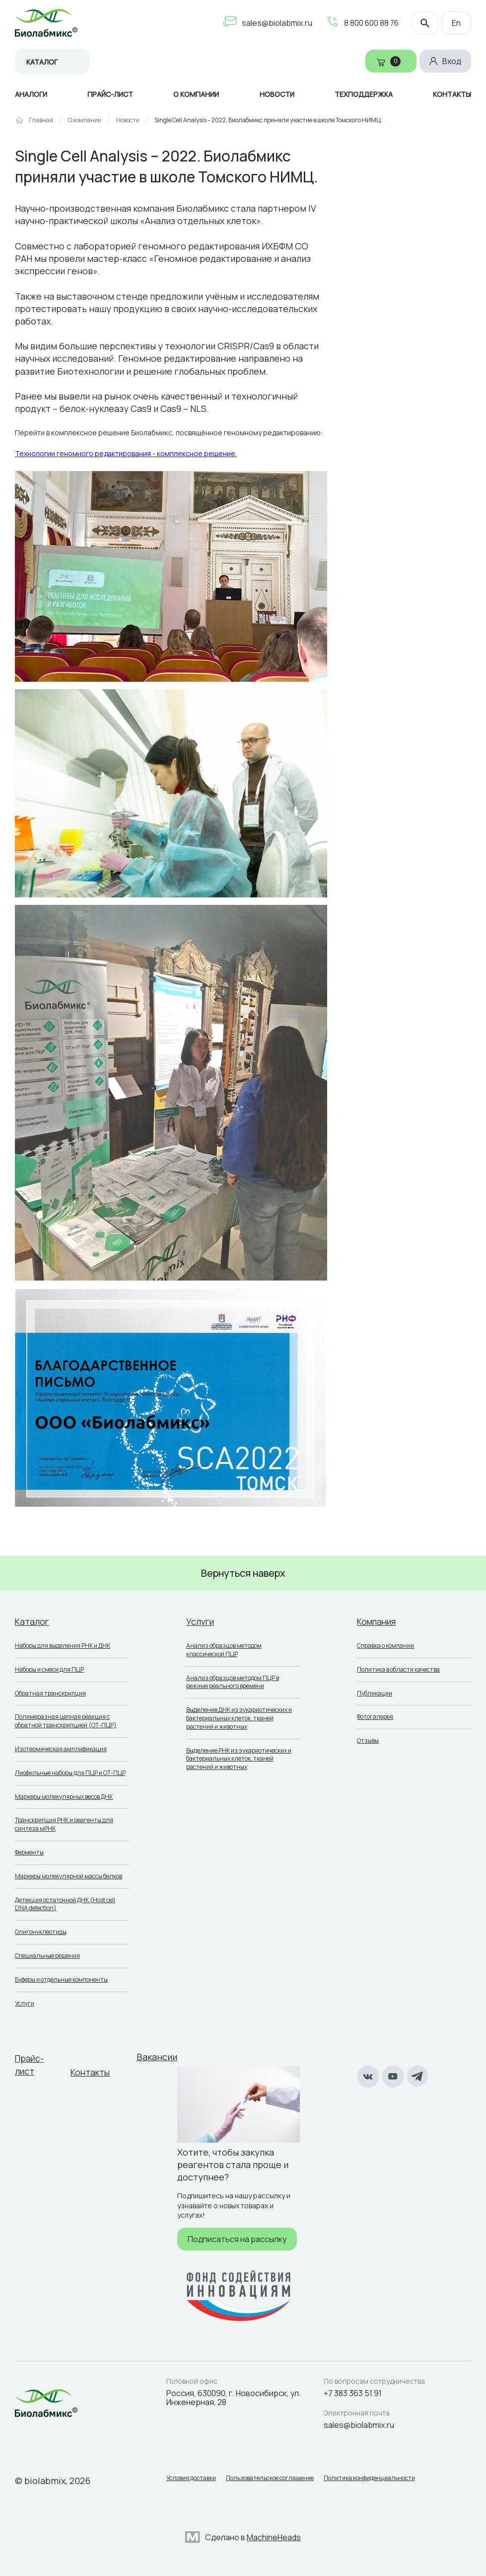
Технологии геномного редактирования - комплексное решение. (126, 453)
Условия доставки (191, 2477)
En (456, 22)
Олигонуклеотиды (41, 1932)
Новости (277, 94)
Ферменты (29, 1852)
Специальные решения (47, 1955)
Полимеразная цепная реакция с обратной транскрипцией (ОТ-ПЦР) (66, 1720)
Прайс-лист (110, 94)
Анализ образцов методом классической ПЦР (224, 1649)
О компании (196, 94)
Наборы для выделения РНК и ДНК (62, 1645)
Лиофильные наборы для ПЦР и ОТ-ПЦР (70, 1773)
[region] (243, 124)
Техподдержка (364, 94)
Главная (41, 120)
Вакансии (160, 2057)
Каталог (42, 62)
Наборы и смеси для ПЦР (49, 1669)
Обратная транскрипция (50, 1693)
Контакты (452, 94)
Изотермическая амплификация (61, 1749)
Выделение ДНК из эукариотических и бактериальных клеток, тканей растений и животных (239, 1718)
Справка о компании (385, 1645)
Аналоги (31, 94)
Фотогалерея (375, 1716)
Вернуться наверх (243, 1573)
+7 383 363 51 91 (353, 2389)
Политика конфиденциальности (379, 2477)
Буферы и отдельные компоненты (61, 1979)
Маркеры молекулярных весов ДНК (64, 1796)
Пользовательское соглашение (275, 2477)
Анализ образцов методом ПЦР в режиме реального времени (232, 1682)
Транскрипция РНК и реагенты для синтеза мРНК (64, 1824)
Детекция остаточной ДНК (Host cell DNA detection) (65, 1904)
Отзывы (368, 1740)
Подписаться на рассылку (240, 2238)
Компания (378, 1621)
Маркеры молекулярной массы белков (68, 1876)
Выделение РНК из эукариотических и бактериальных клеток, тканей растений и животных (238, 1758)
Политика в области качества (398, 1669)
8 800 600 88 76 (367, 22)
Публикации (374, 1693)
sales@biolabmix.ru (272, 22)
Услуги (24, 2003)
